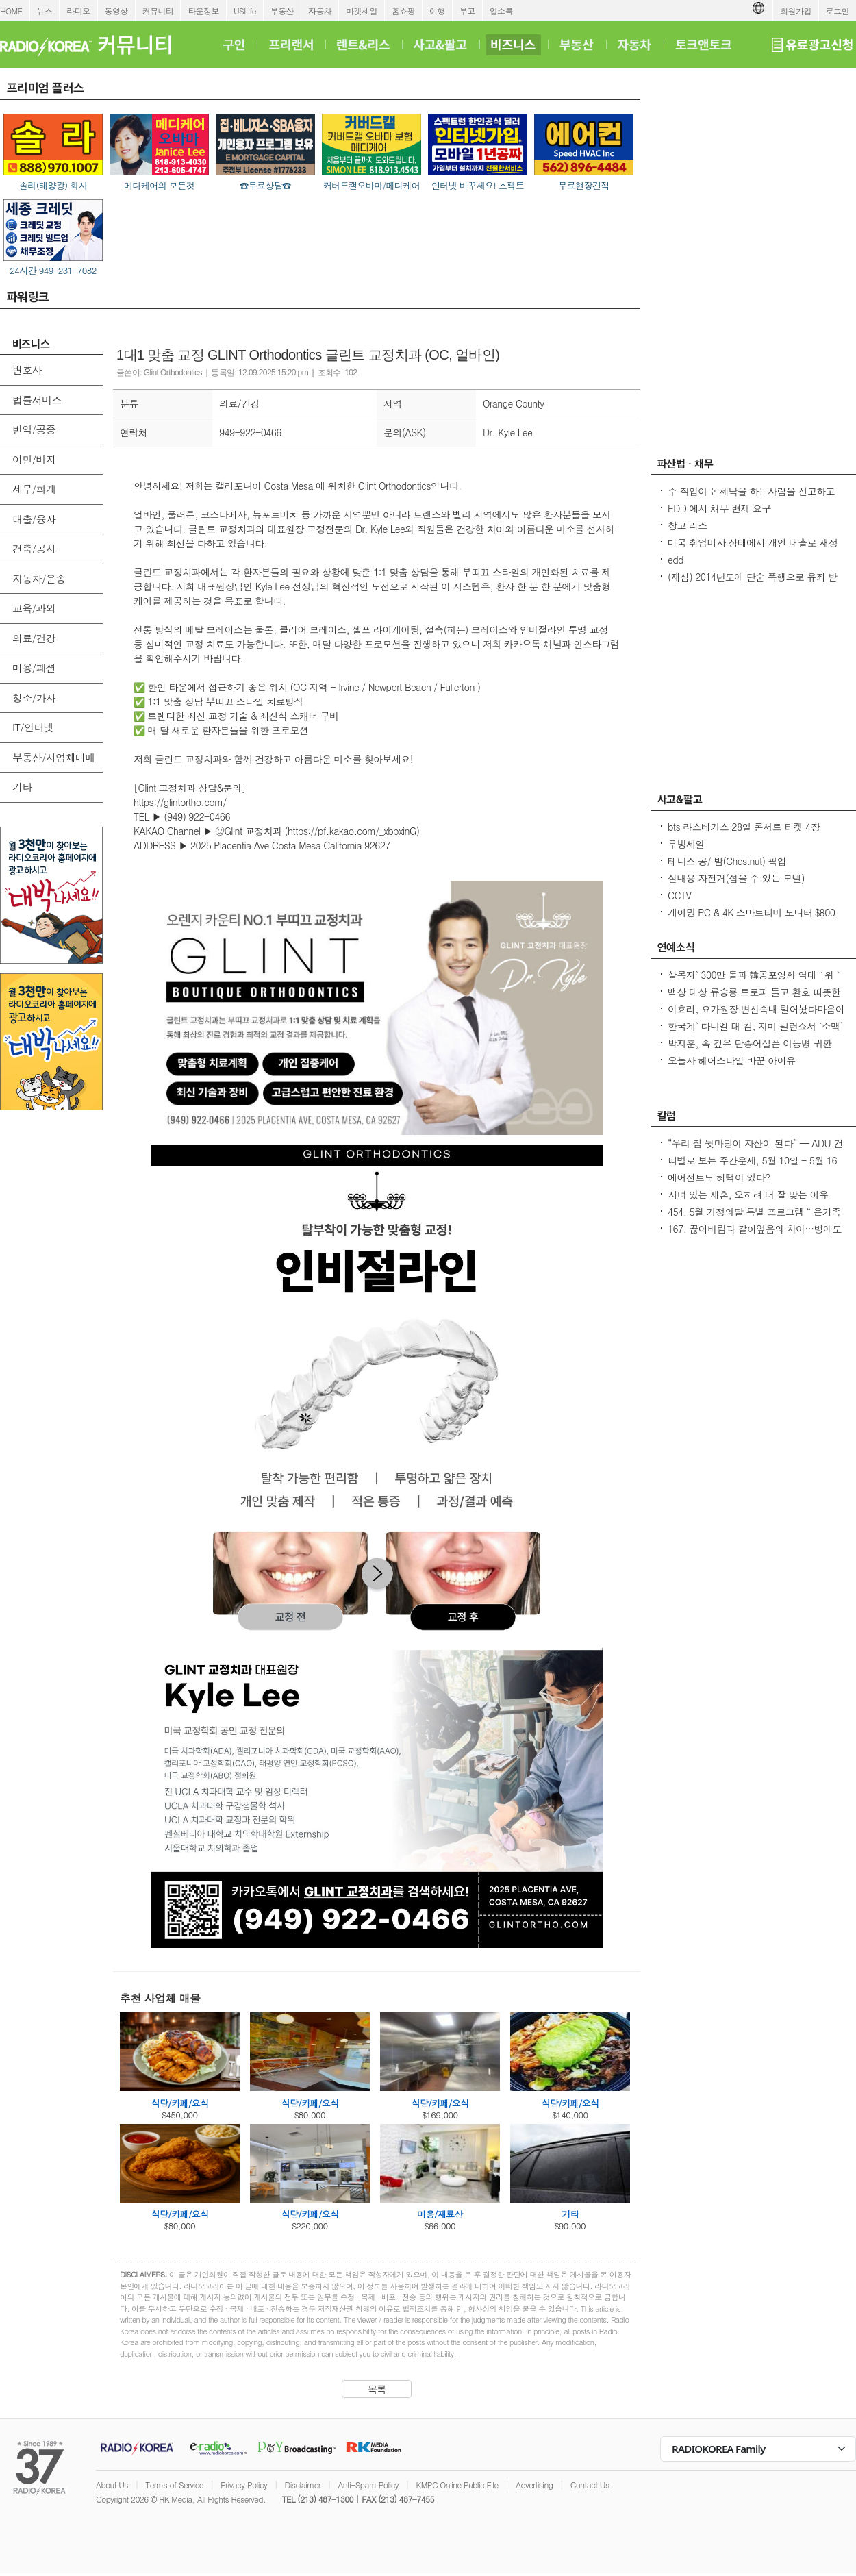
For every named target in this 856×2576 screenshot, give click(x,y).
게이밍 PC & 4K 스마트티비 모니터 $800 (751, 912)
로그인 (837, 10)
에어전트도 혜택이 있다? (719, 1177)
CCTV (679, 895)
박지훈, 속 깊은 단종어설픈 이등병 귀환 (749, 1043)
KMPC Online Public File (457, 2484)
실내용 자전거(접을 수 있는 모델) (736, 878)
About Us (112, 2484)
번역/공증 (33, 429)
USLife (245, 10)
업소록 (501, 10)
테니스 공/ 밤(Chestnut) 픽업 (727, 861)
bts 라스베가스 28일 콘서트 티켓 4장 (744, 827)
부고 (467, 10)
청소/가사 (33, 697)
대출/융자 (33, 519)
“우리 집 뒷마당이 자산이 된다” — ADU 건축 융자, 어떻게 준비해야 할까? (755, 1150)
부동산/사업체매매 (53, 757)
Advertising (534, 2484)
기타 (22, 786)
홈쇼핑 (403, 10)
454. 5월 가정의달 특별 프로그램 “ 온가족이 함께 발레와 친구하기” (754, 1218)
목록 (377, 2389)
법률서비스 (37, 399)
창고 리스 (687, 525)
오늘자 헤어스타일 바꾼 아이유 (731, 1060)
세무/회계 (33, 489)
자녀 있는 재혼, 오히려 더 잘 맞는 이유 (748, 1194)
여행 (437, 10)
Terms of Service (174, 2484)
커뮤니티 (158, 10)
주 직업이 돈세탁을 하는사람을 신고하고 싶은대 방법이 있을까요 (751, 498)
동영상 (116, 10)
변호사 (27, 369)
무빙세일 (686, 844)
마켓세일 (361, 10)
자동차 (319, 10)
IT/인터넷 (32, 727)
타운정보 (203, 10)
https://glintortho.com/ (180, 802)
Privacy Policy (244, 2484)
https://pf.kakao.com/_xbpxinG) (353, 831)
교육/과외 (33, 608)
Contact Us (589, 2484)
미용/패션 (33, 667)
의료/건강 (33, 638)
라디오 (78, 10)
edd (675, 559)
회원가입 (795, 10)
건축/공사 (33, 548)
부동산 (282, 10)
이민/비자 (33, 459)
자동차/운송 (39, 578)
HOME (11, 10)
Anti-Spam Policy (368, 2484)
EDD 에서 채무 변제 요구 (719, 508)
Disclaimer (302, 2484)
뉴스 (45, 10)
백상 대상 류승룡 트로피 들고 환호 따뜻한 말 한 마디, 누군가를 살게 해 (754, 998)
